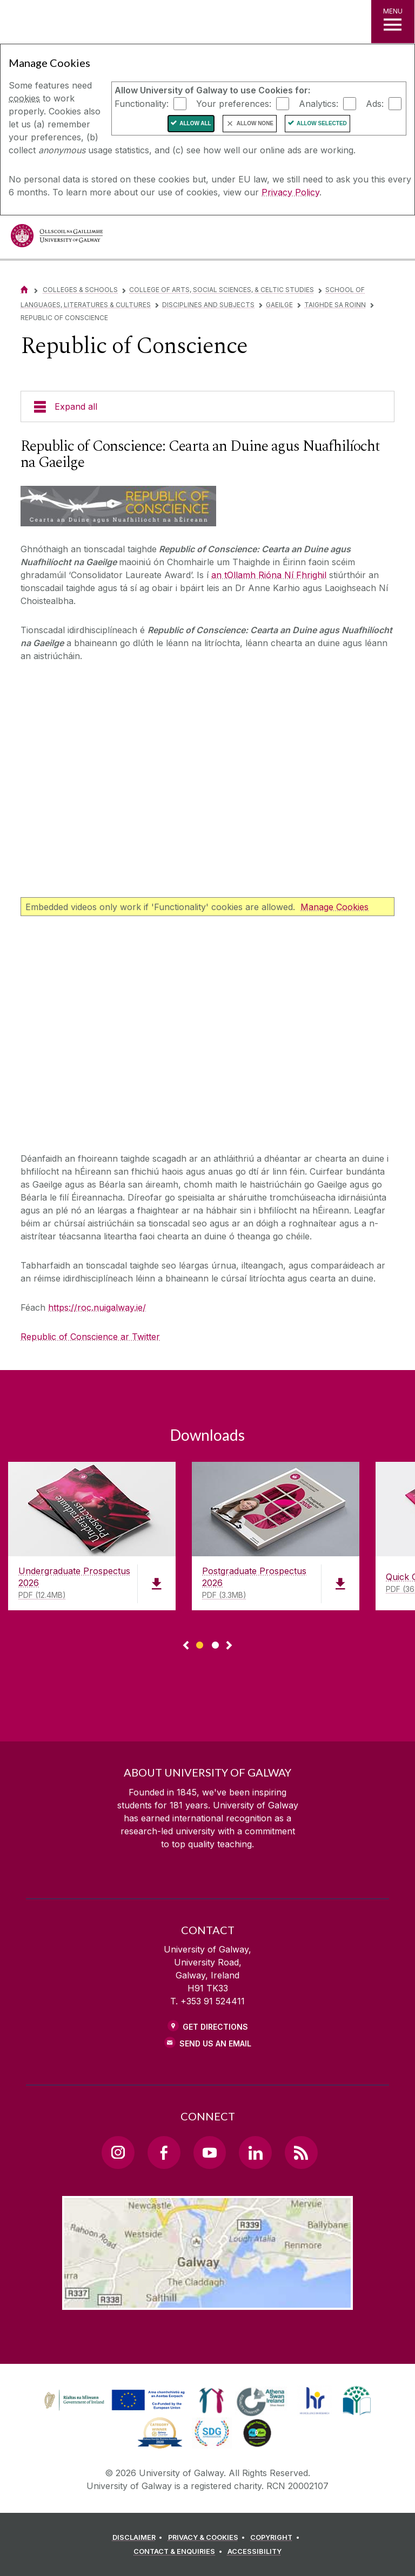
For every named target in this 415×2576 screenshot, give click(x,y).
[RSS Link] (301, 2152)
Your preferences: (233, 103)
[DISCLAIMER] (139, 2538)
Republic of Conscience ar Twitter (90, 1336)
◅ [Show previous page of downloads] (186, 1646)
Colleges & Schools (80, 290)
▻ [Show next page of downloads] (229, 1646)
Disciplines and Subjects (208, 305)
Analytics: (318, 103)
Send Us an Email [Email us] (215, 2043)
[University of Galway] (57, 238)
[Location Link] (207, 2301)
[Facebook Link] (164, 2152)
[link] (113, 2400)
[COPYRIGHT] (276, 2538)
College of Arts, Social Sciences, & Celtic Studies (221, 290)
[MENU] (392, 21)
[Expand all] (207, 406)
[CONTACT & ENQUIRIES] (179, 2552)
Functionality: (142, 103)
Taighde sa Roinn (335, 305)
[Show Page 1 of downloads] (199, 1643)
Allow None (255, 123)
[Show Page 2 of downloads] (215, 1643)
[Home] (24, 290)
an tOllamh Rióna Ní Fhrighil (268, 575)
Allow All (195, 123)
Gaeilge (279, 305)
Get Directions (215, 2026)
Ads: (375, 103)
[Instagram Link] (118, 2152)
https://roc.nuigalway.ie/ (97, 1307)
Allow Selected (322, 123)
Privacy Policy (290, 192)
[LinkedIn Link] (255, 2152)
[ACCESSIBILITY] (254, 2552)
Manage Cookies (334, 906)
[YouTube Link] (209, 2152)
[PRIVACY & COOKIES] (208, 2538)
